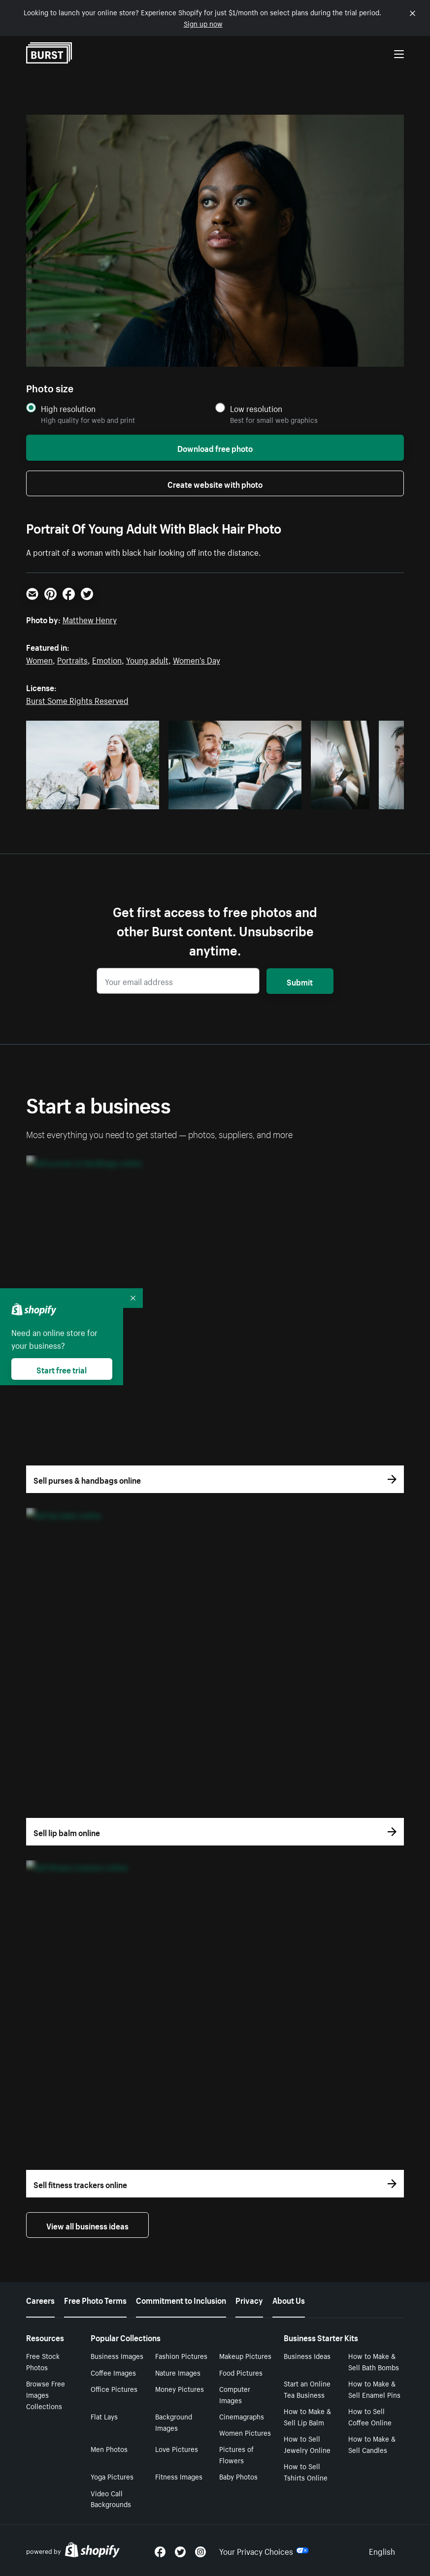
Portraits (72, 659)
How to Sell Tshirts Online (306, 2471)
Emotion (107, 659)
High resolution (68, 408)
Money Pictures (179, 2388)
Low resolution (256, 408)
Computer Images (234, 2394)
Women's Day (196, 659)
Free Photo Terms (95, 2299)
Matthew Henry (90, 618)
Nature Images (177, 2372)
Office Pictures (114, 2388)
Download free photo (215, 447)
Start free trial (61, 1369)
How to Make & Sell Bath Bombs (373, 2361)
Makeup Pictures (245, 2355)
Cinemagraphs (241, 2416)
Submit (300, 981)
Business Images (117, 2355)
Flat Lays (104, 2416)
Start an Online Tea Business (307, 2389)
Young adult (147, 659)
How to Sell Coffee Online (370, 2416)
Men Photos (109, 2448)
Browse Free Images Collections (45, 2394)
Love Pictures (176, 2448)
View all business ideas (87, 2225)
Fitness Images (178, 2476)
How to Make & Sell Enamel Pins (374, 2389)
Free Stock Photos (43, 2361)
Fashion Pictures (181, 2355)
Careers (40, 2299)
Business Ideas (307, 2355)
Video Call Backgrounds (111, 2498)
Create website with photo (215, 483)
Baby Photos (238, 2476)
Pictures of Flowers (236, 2454)
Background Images (173, 2422)
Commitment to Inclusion (181, 2299)
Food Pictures (241, 2372)
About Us (288, 2299)
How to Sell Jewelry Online (307, 2444)
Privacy (249, 2299)
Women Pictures (245, 2432)
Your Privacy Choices (264, 2550)
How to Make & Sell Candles (372, 2444)
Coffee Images (113, 2372)
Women (39, 659)
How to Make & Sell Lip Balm (307, 2416)
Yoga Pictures (112, 2476)
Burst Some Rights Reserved (77, 699)
